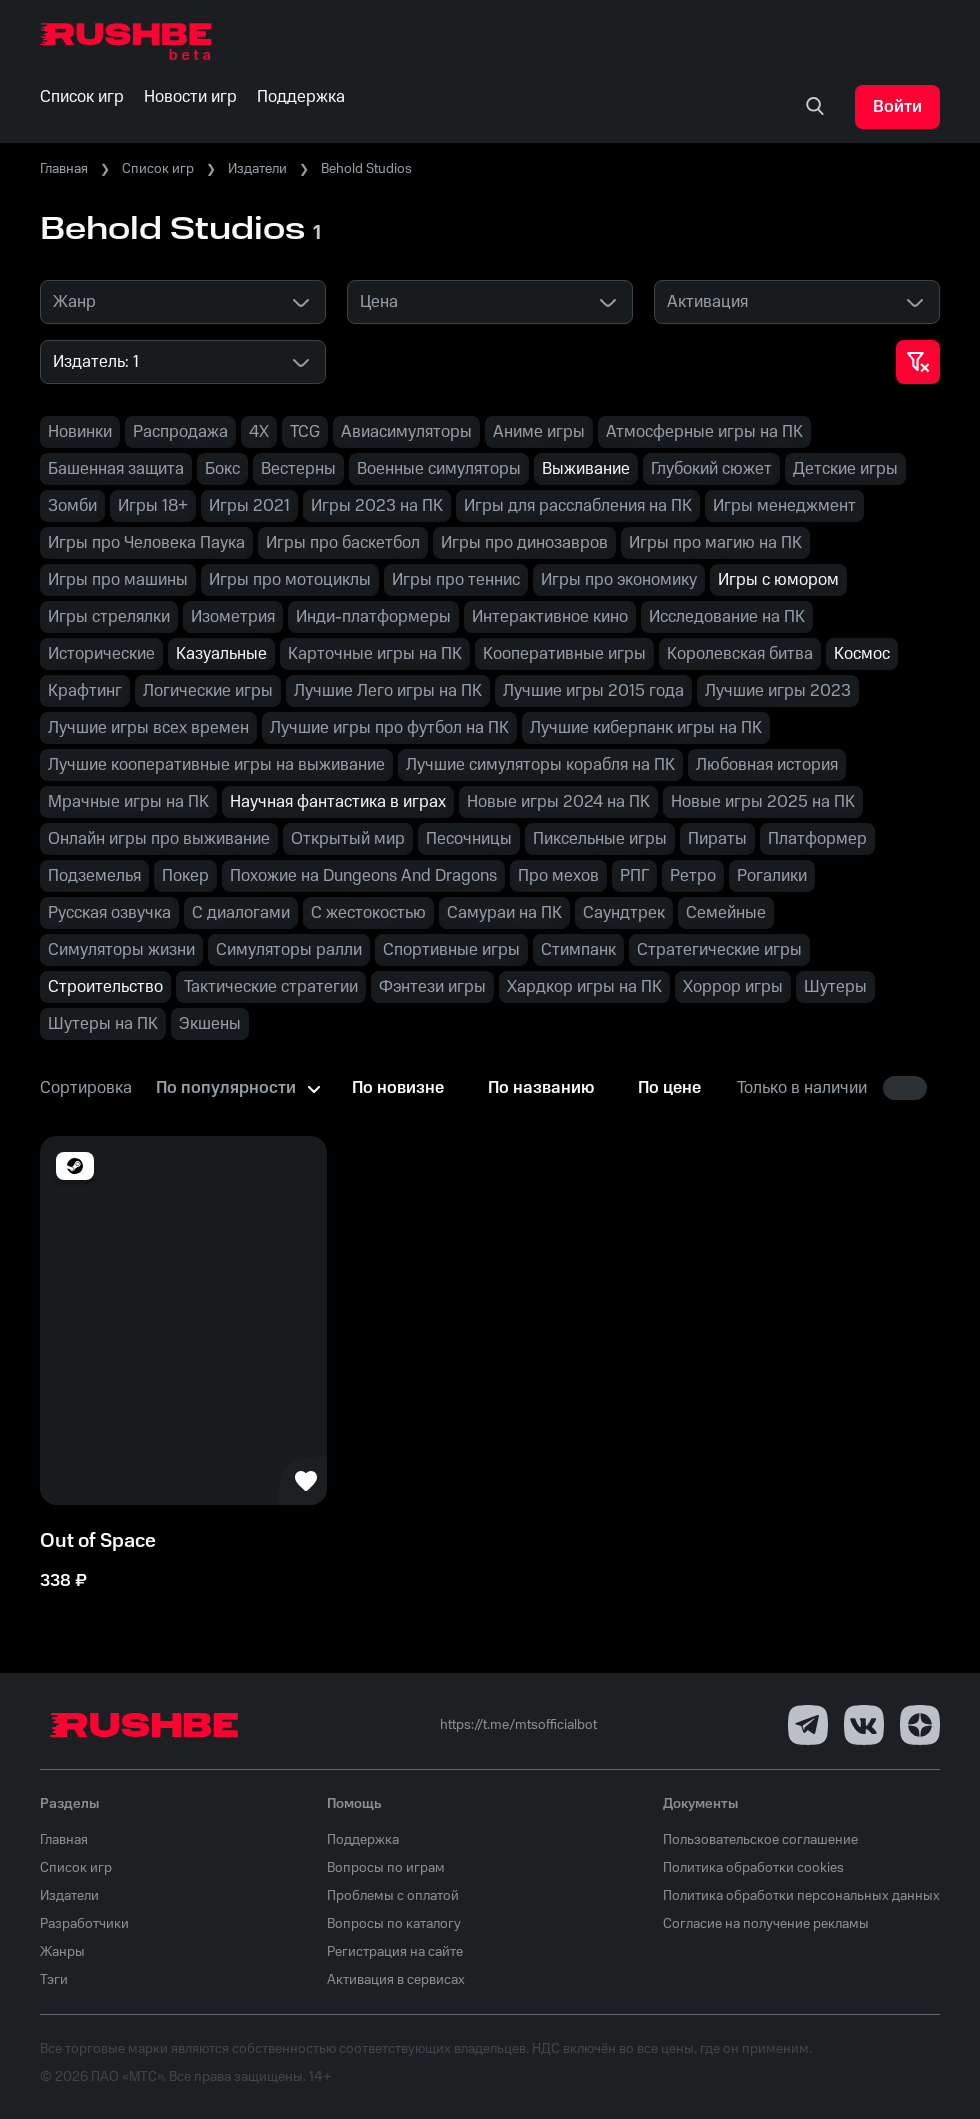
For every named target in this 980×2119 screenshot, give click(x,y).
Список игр (158, 169)
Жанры (62, 1952)
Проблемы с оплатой (393, 1896)
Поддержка (363, 1840)
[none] (815, 107)
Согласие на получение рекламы (766, 1924)
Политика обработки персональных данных (801, 1896)
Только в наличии (802, 1088)
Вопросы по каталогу (394, 1924)
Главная (64, 169)
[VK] (864, 1725)
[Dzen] (920, 1725)
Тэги (54, 1980)
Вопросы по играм (386, 1868)
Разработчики (84, 1924)
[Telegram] (808, 1725)
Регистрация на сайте (395, 1952)
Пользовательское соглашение (760, 1840)
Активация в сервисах (396, 1980)
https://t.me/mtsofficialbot (518, 1725)
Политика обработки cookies (753, 1868)
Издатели (257, 169)
